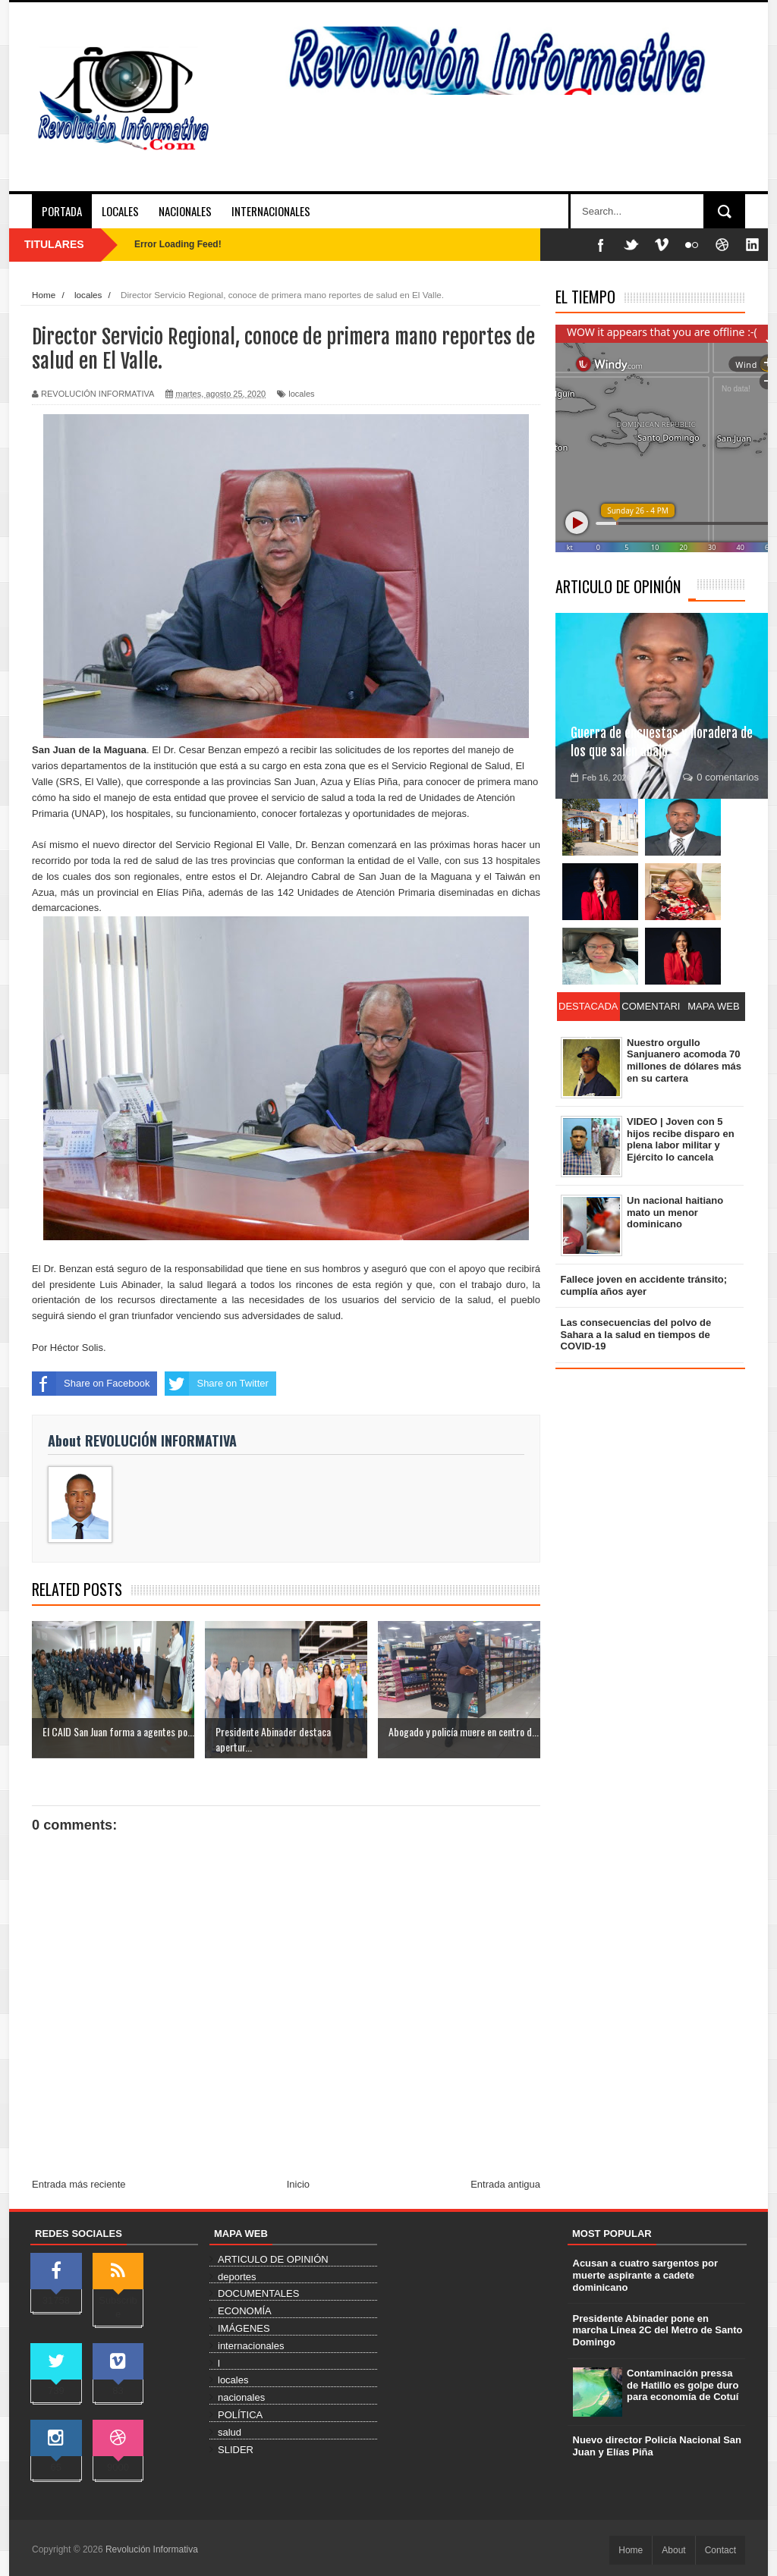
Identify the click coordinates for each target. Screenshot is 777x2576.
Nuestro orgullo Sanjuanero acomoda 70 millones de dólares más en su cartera (684, 1060)
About (673, 2550)
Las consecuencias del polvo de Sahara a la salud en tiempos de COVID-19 (636, 1334)
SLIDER (235, 2449)
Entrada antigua (505, 2184)
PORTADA (62, 211)
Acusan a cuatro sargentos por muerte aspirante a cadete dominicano (645, 2274)
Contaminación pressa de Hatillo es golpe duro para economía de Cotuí (682, 2384)
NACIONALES (185, 211)
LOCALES (120, 211)
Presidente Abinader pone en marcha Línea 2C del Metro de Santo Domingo (658, 2330)
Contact (720, 2550)
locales (301, 393)
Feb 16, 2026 (601, 777)
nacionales (241, 2397)
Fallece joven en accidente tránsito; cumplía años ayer (644, 1285)
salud (229, 2432)
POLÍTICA (240, 2414)
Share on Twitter (216, 1383)
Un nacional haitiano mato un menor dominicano (675, 1212)
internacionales (251, 2345)
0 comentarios (721, 777)
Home (630, 2550)
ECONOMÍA (245, 2311)
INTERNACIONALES (270, 211)
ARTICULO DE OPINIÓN (618, 586)
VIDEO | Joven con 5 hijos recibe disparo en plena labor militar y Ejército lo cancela (681, 1139)
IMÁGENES (244, 2328)
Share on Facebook (90, 1383)
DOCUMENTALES (258, 2293)
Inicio (298, 2184)
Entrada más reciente (79, 2184)
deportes (237, 2276)
